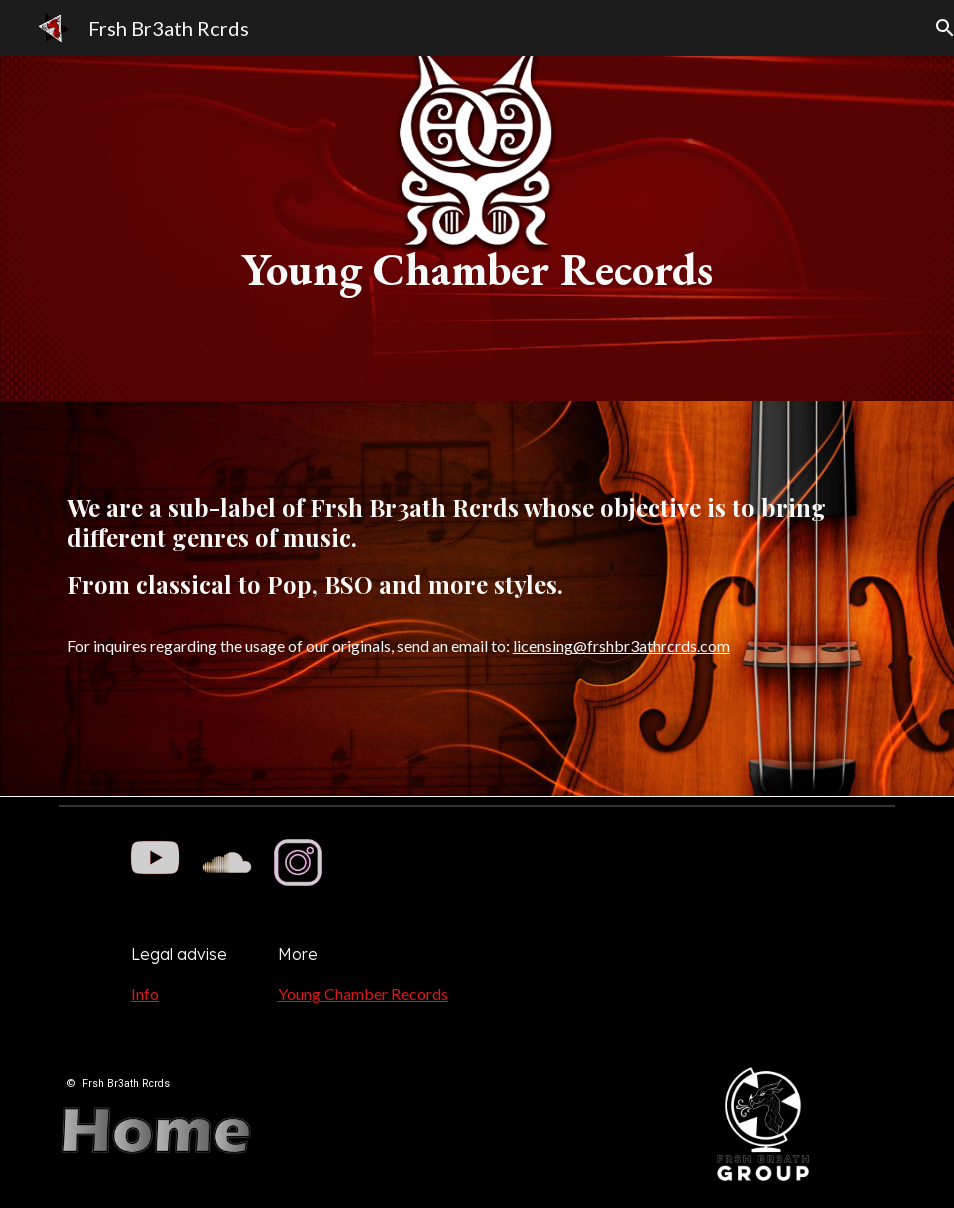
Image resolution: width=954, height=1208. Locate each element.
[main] (477, 228)
